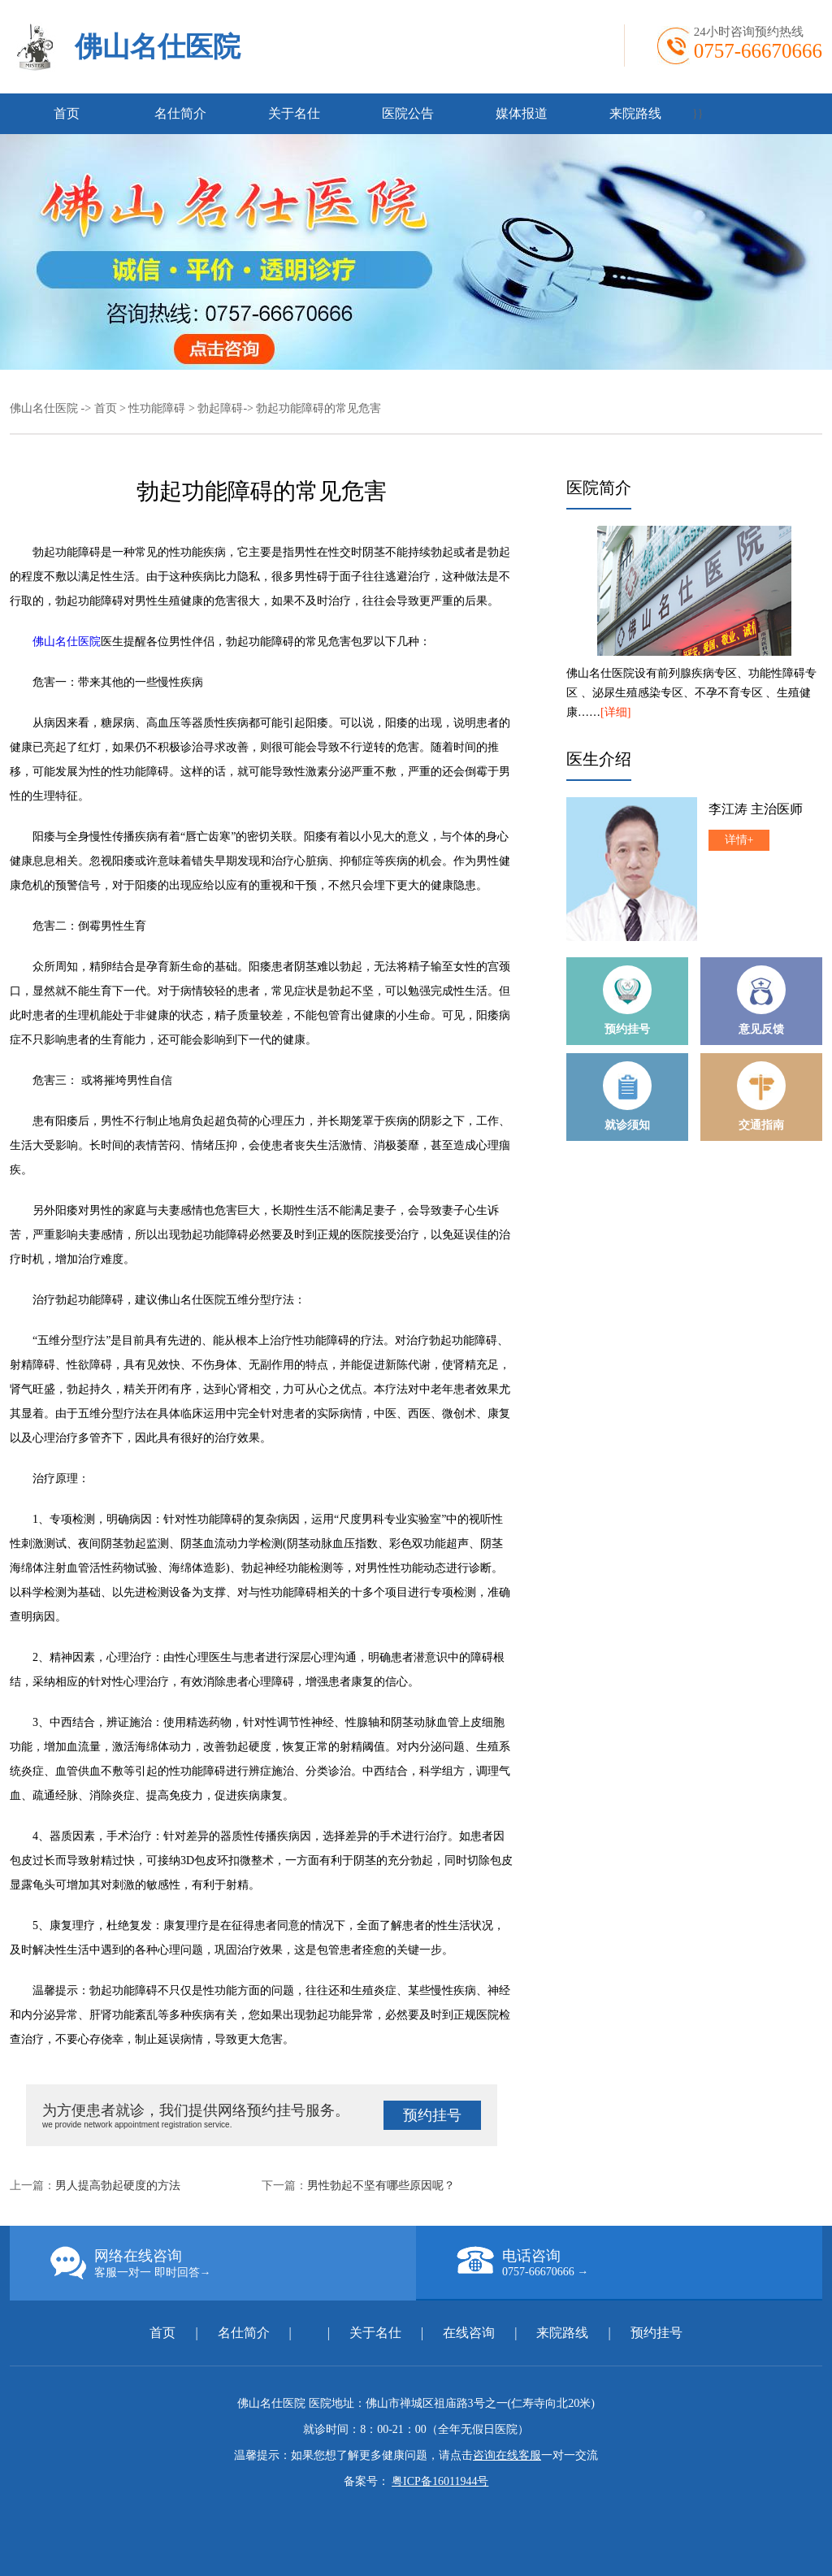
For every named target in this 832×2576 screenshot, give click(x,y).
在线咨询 (469, 2333)
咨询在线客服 (507, 2455)
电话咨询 (639, 2262)
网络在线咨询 (233, 2263)
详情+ (739, 840)
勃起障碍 (220, 408)
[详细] (615, 712)
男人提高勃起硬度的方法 (117, 2185)
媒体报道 (522, 113)
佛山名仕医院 (157, 47)
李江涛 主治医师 (755, 809)
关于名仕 (294, 113)
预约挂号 (432, 2115)
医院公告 (408, 113)
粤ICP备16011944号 (440, 2481)
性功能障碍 (156, 408)
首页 (67, 113)
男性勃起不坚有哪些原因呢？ (381, 2185)
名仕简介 (180, 113)
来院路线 (635, 113)
